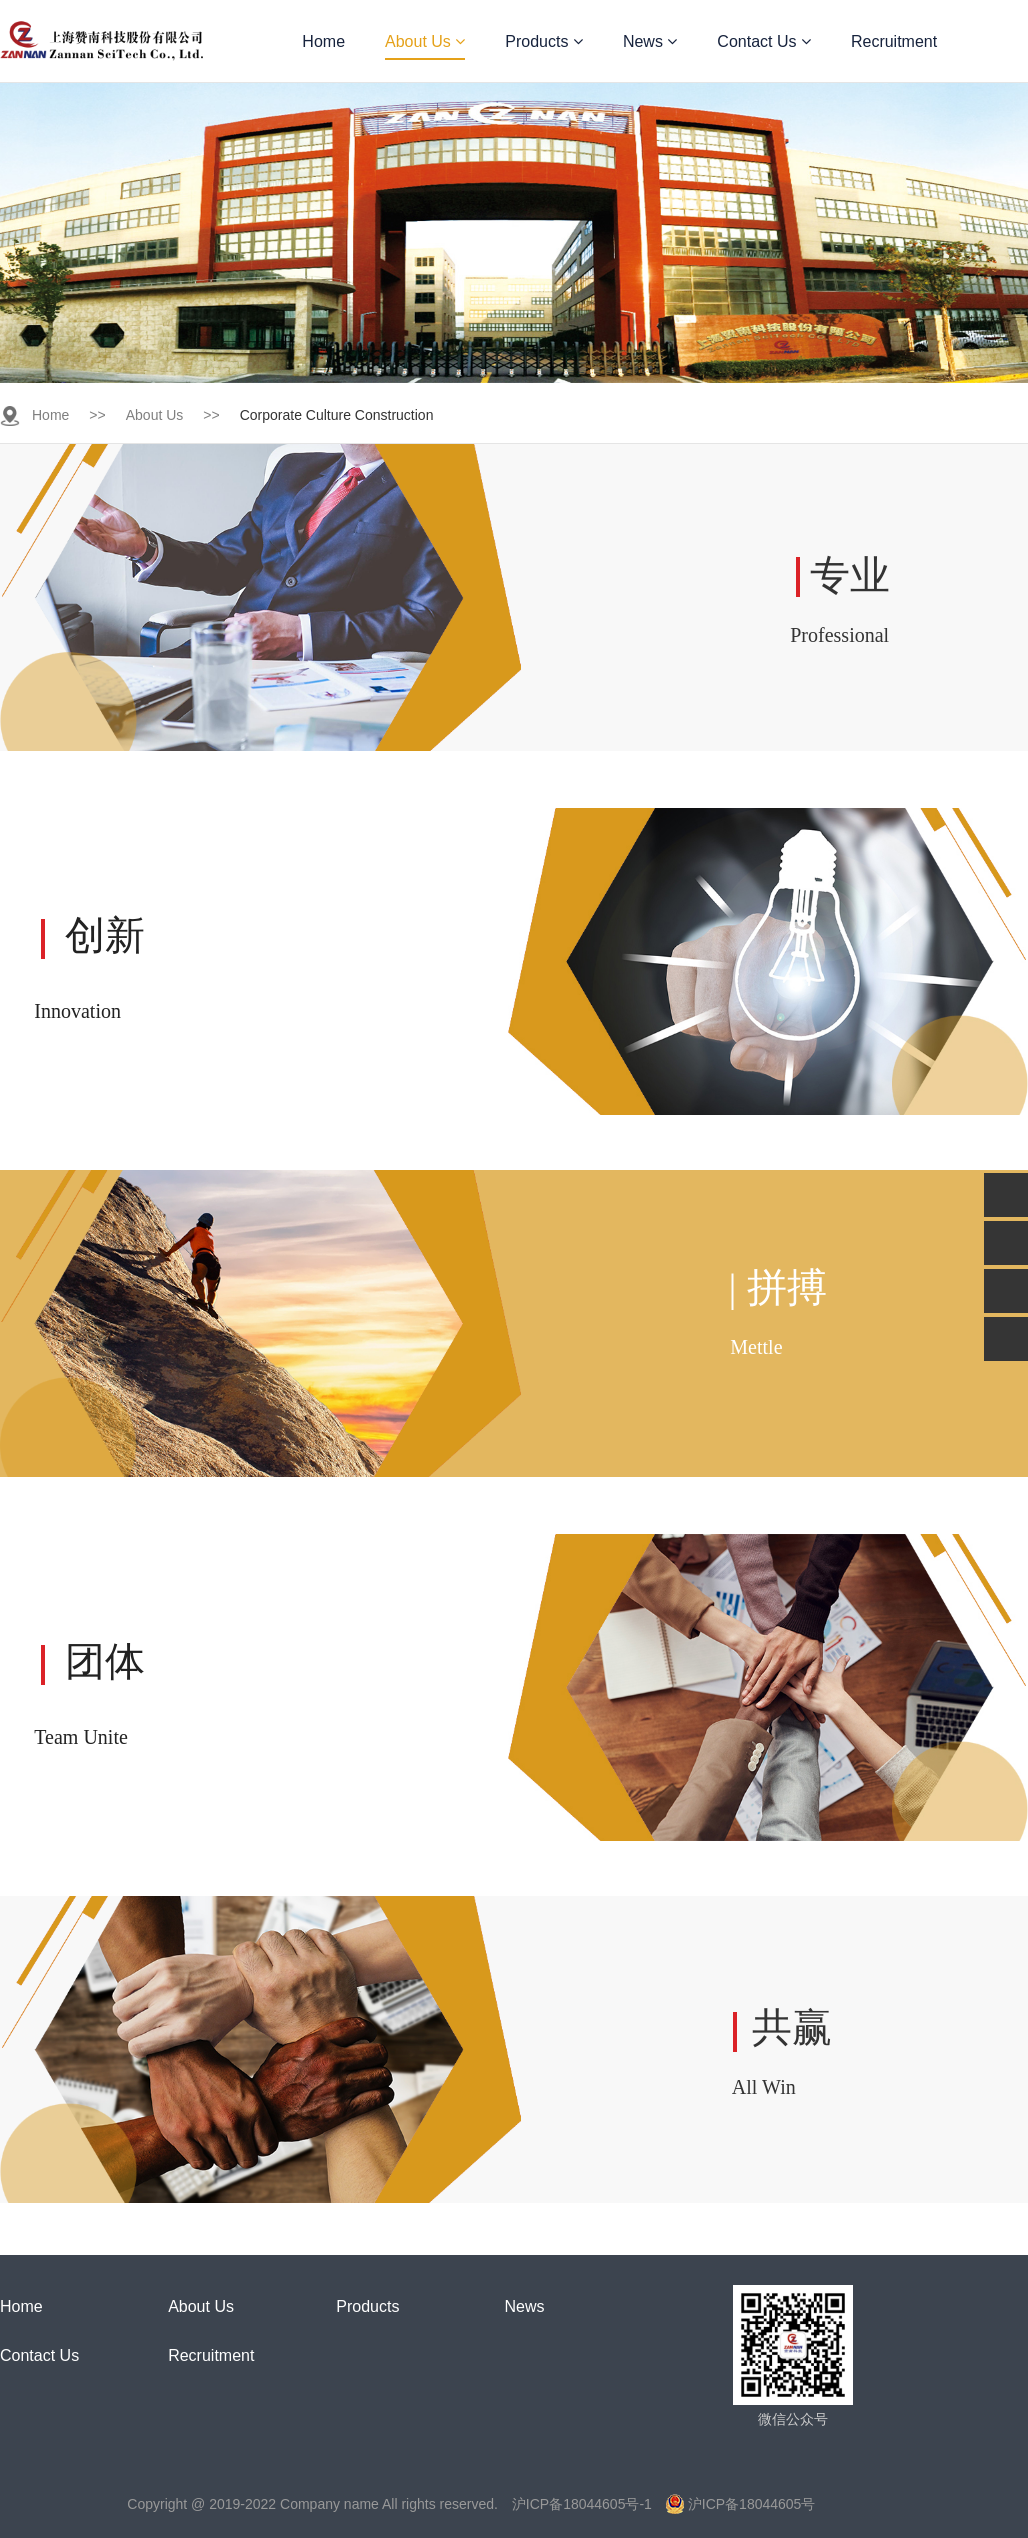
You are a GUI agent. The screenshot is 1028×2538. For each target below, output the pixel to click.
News (650, 41)
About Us (425, 41)
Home (323, 41)
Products (544, 41)
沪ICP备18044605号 (741, 2504)
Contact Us (764, 41)
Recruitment (894, 41)
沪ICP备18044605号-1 (582, 2504)
